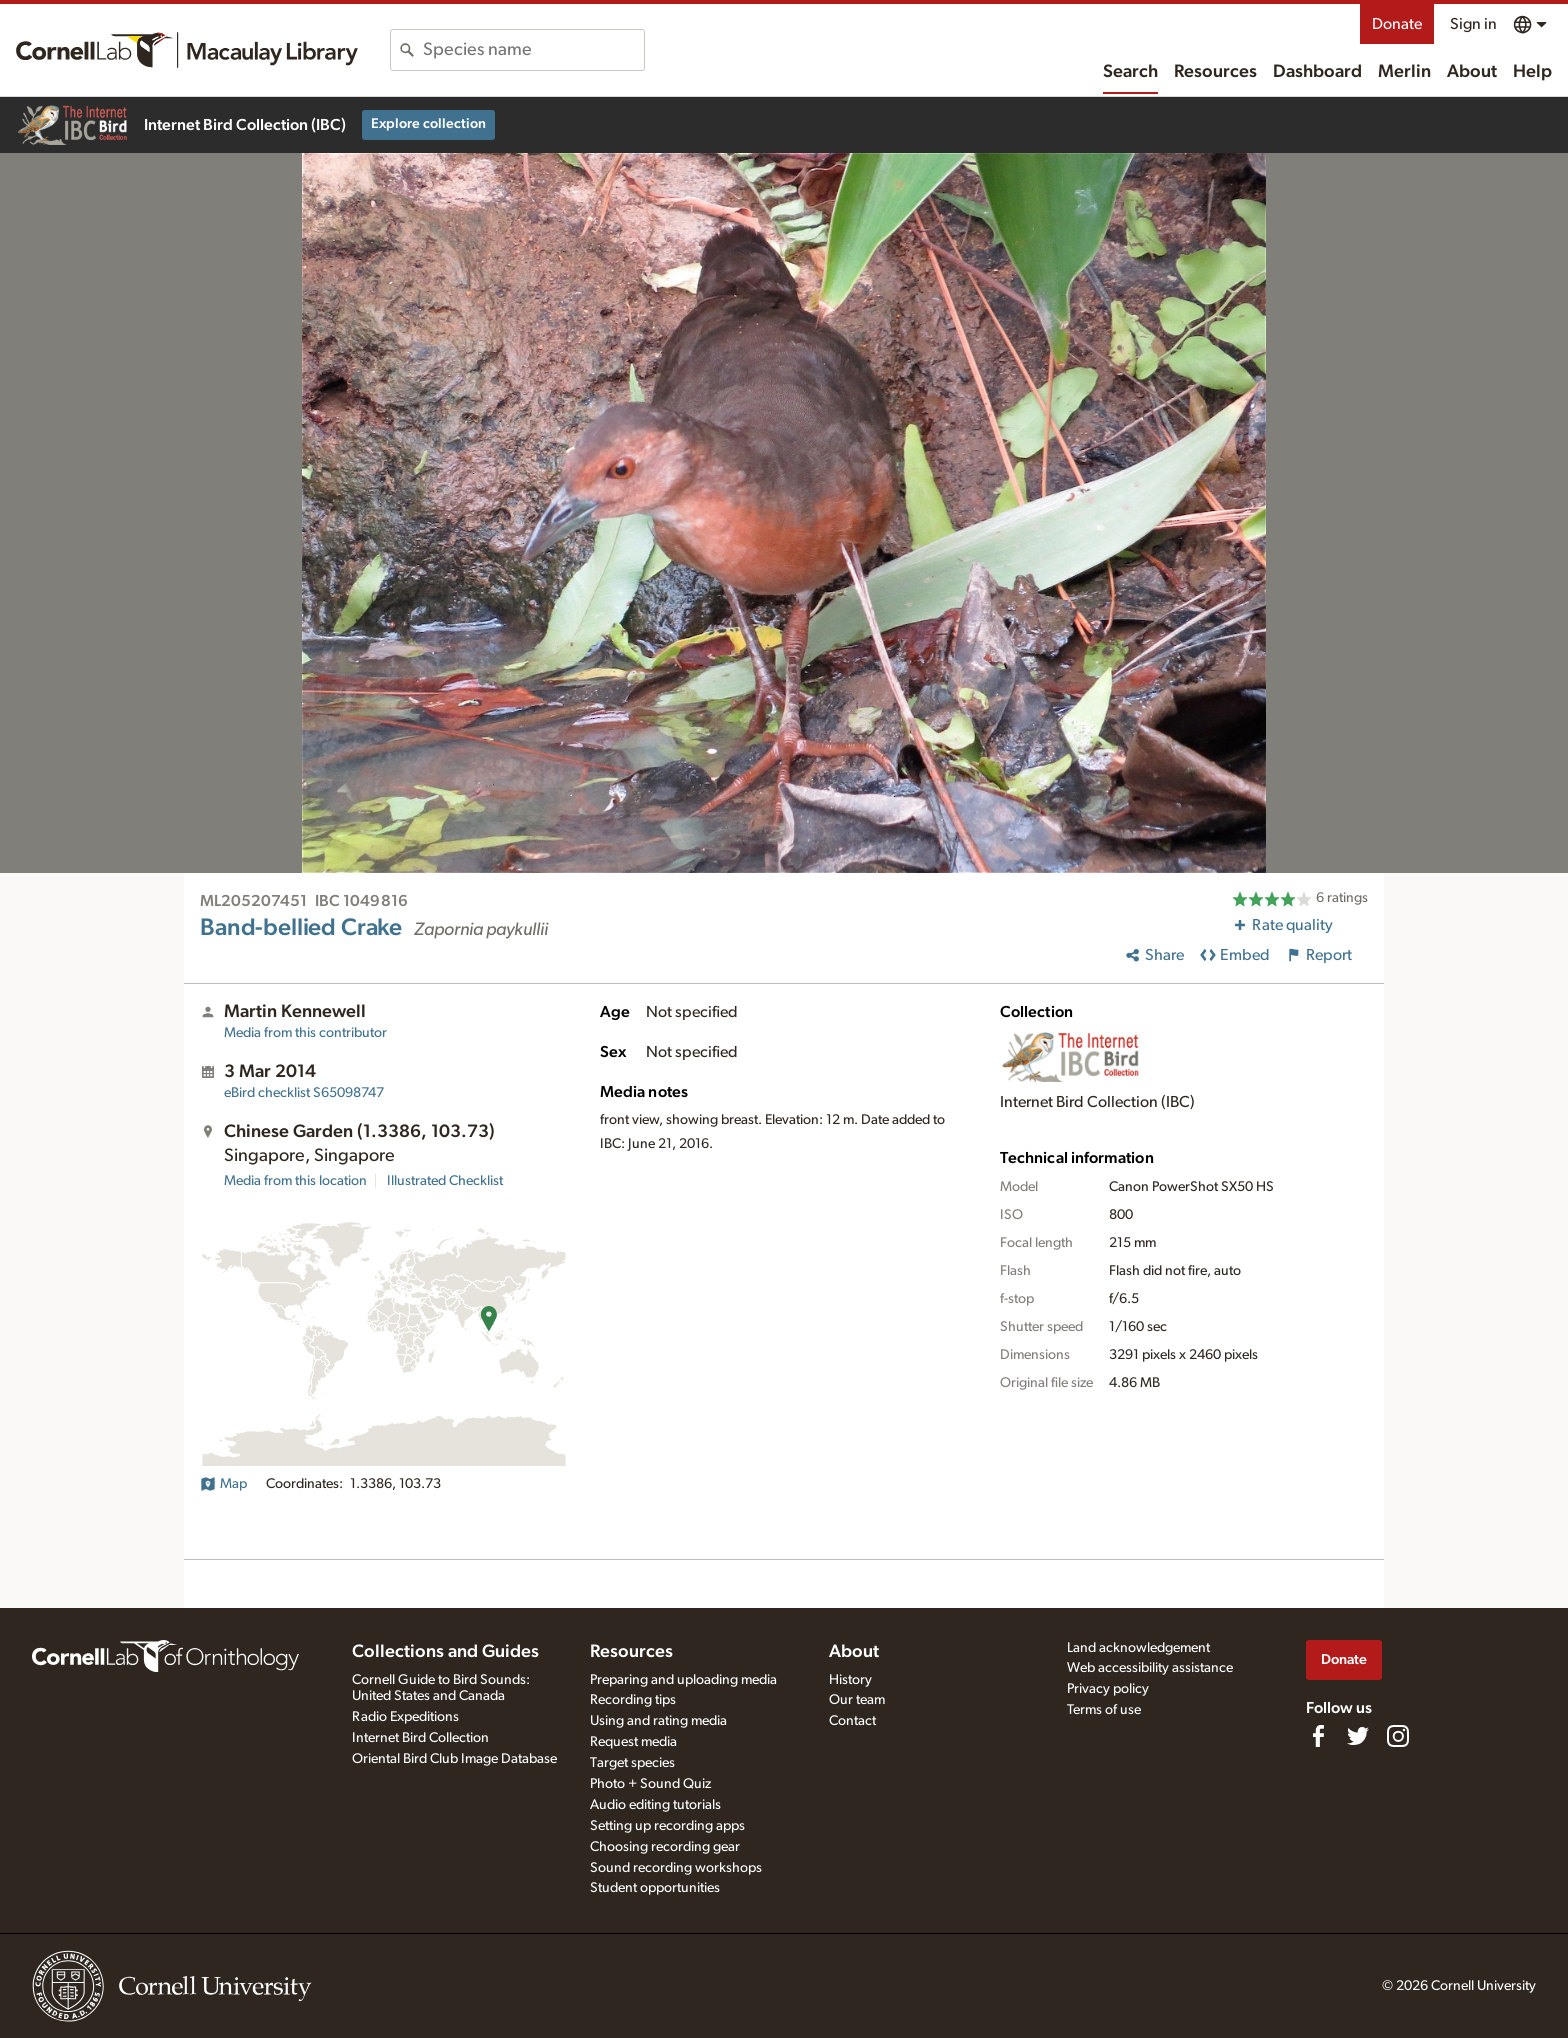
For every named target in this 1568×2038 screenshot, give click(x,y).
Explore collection (428, 124)
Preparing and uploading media (683, 1680)
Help (1532, 72)
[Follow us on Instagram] (1398, 1736)
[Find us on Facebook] (1318, 1736)
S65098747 (304, 1093)
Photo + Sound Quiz (650, 1784)
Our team (857, 1700)
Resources (1215, 72)
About (1472, 72)
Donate (1397, 24)
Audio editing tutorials (655, 1805)
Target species (632, 1763)
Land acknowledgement (1138, 1648)
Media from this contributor (305, 1033)
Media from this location (295, 1181)
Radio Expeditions (405, 1717)
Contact (852, 1721)
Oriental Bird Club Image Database (454, 1759)
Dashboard (1317, 72)
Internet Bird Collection (420, 1738)
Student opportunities (655, 1888)
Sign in (1473, 24)
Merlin (1404, 72)
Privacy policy (1108, 1689)
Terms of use (1104, 1710)
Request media (633, 1742)
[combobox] (533, 50)
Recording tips (633, 1700)
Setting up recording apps (667, 1826)
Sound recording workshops (676, 1868)
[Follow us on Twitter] (1358, 1736)
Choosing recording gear (665, 1847)
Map (223, 1484)
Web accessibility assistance (1150, 1668)
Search (1130, 72)
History (850, 1680)
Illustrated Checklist (445, 1181)
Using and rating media (658, 1721)
